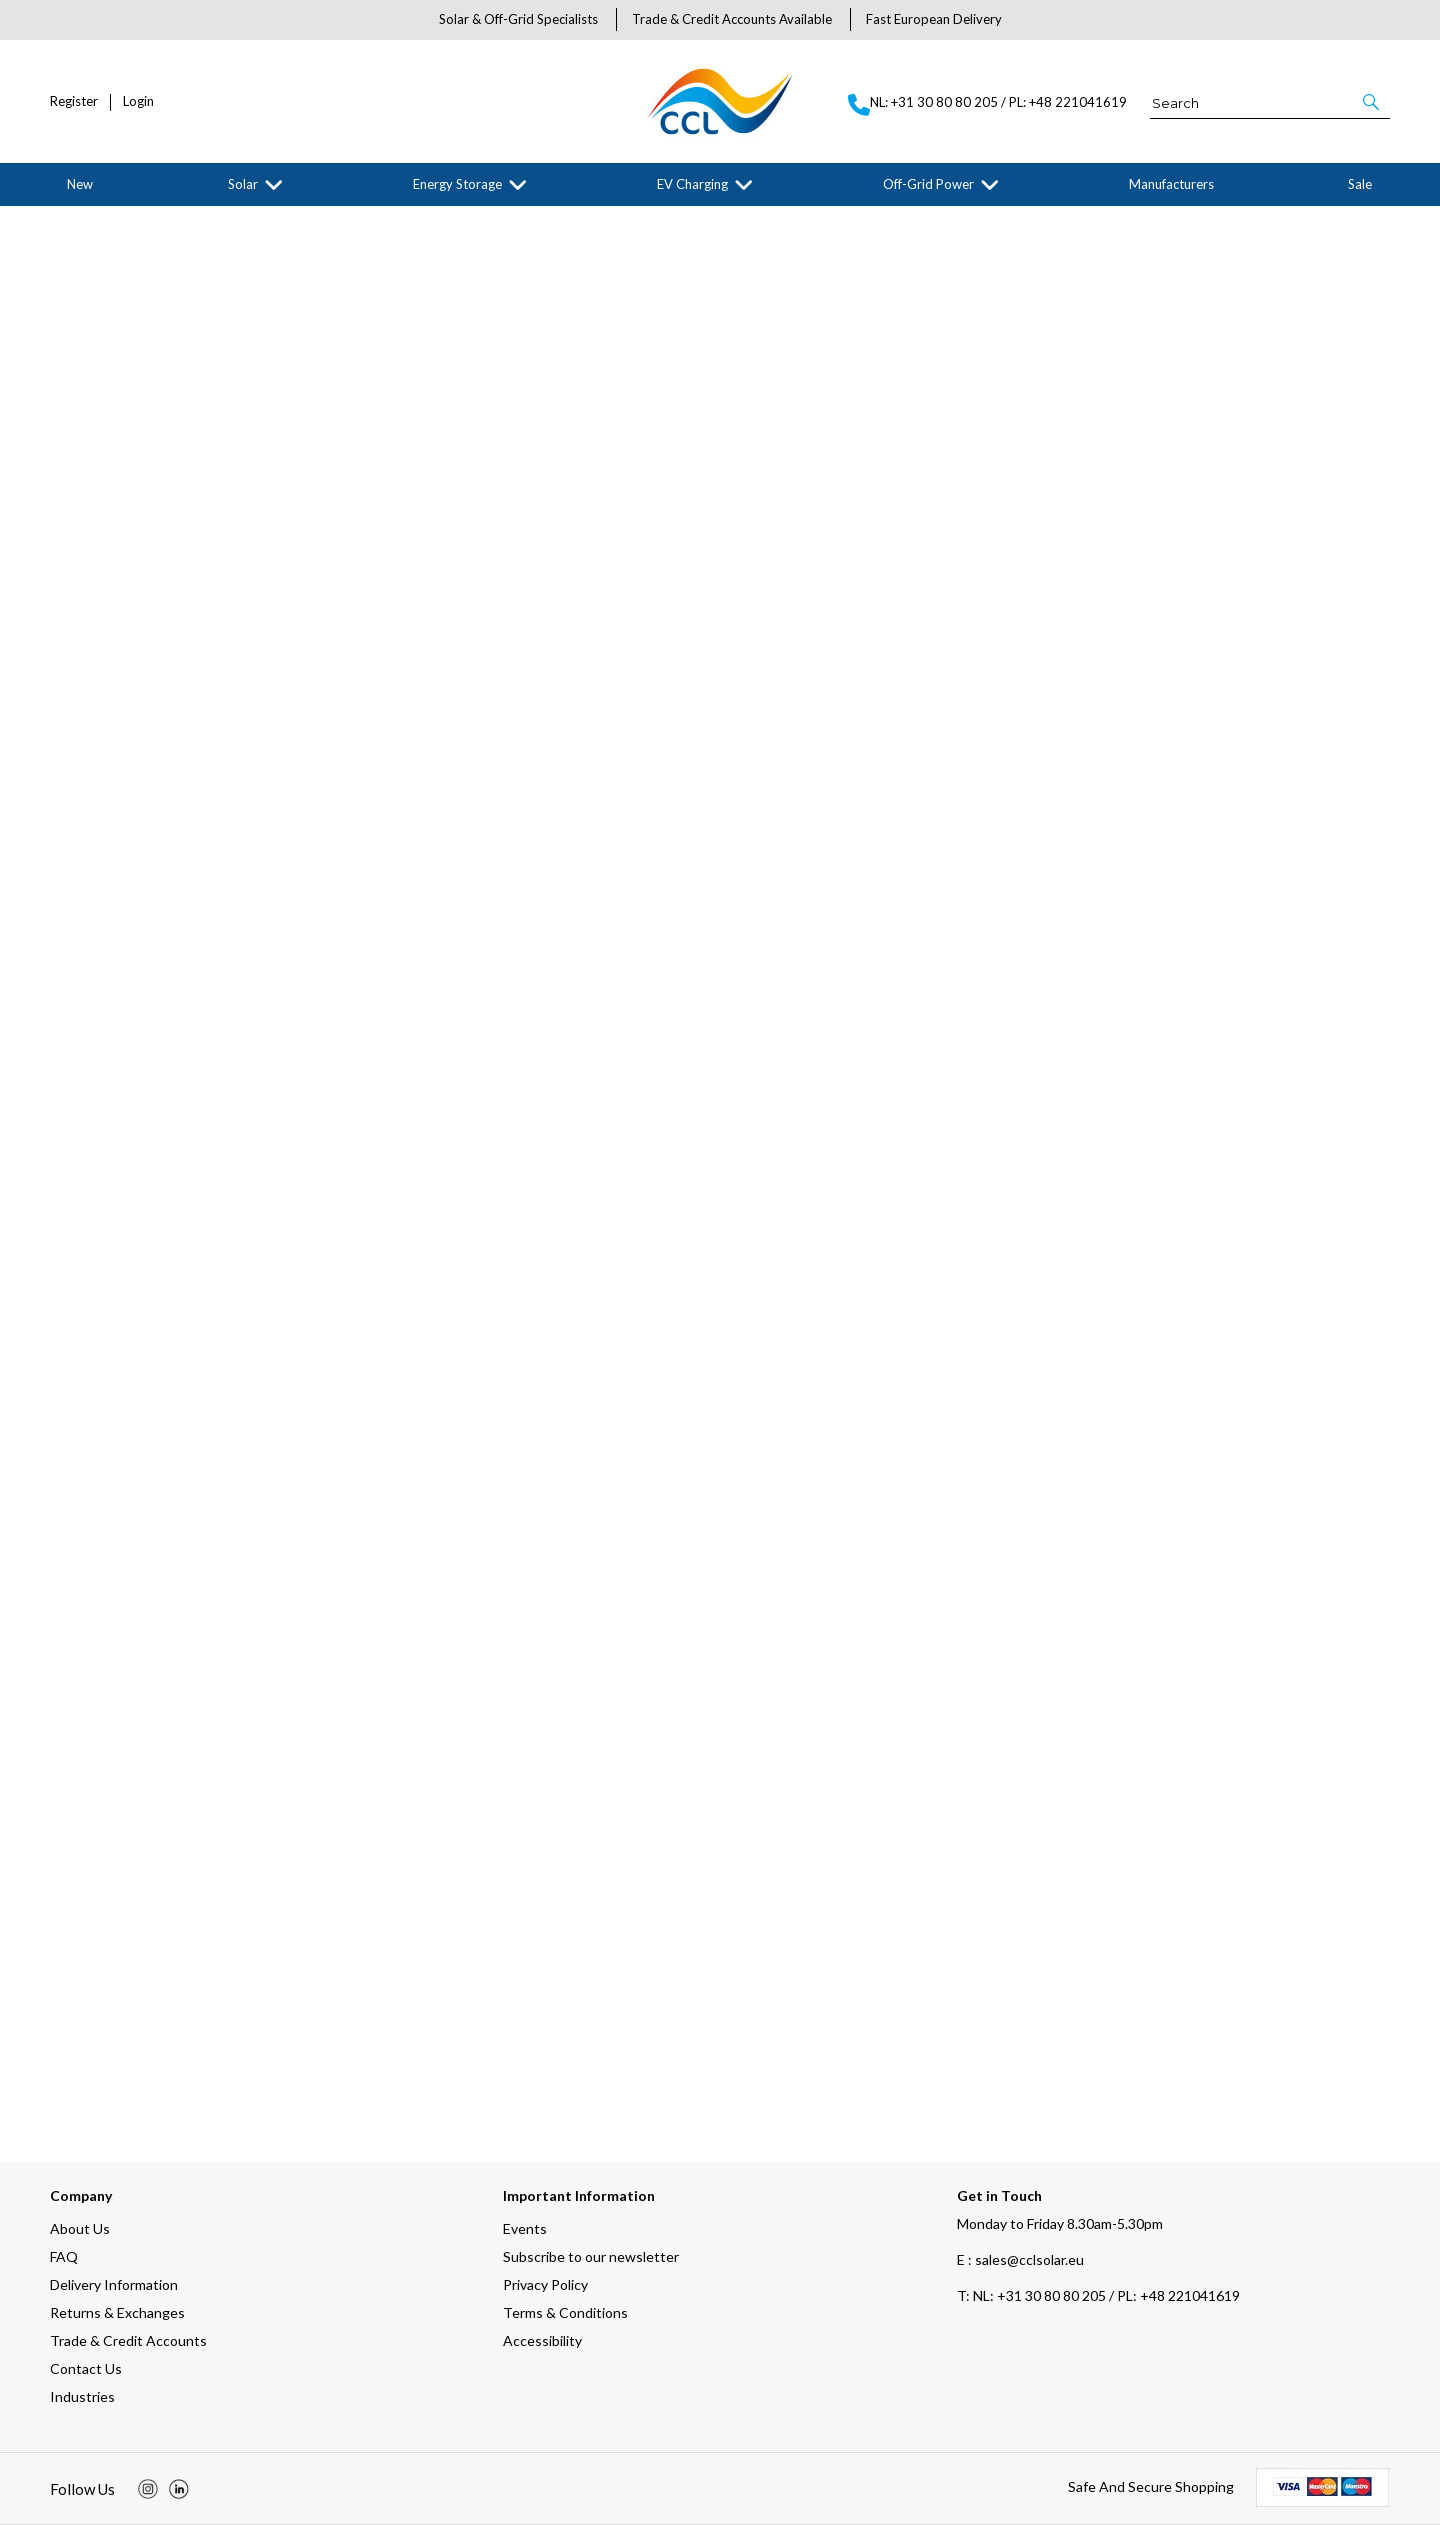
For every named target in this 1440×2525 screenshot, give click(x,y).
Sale (1360, 184)
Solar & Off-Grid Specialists (518, 19)
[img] (148, 2489)
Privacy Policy (545, 2284)
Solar (243, 184)
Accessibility (542, 2340)
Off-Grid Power (928, 184)
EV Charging (692, 184)
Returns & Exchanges (117, 2312)
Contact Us (86, 2368)
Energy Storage (457, 184)
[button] (1372, 102)
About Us (80, 2228)
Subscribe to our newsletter (591, 2256)
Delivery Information (114, 2284)
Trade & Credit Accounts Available (732, 19)
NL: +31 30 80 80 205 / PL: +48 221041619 (1098, 2295)
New (80, 184)
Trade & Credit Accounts (128, 2340)
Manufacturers (1171, 184)
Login (138, 101)
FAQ (64, 2256)
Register (74, 101)
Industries (82, 2396)
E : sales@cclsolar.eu (1020, 2259)
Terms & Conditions (565, 2312)
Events (525, 2228)
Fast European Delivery (934, 19)
